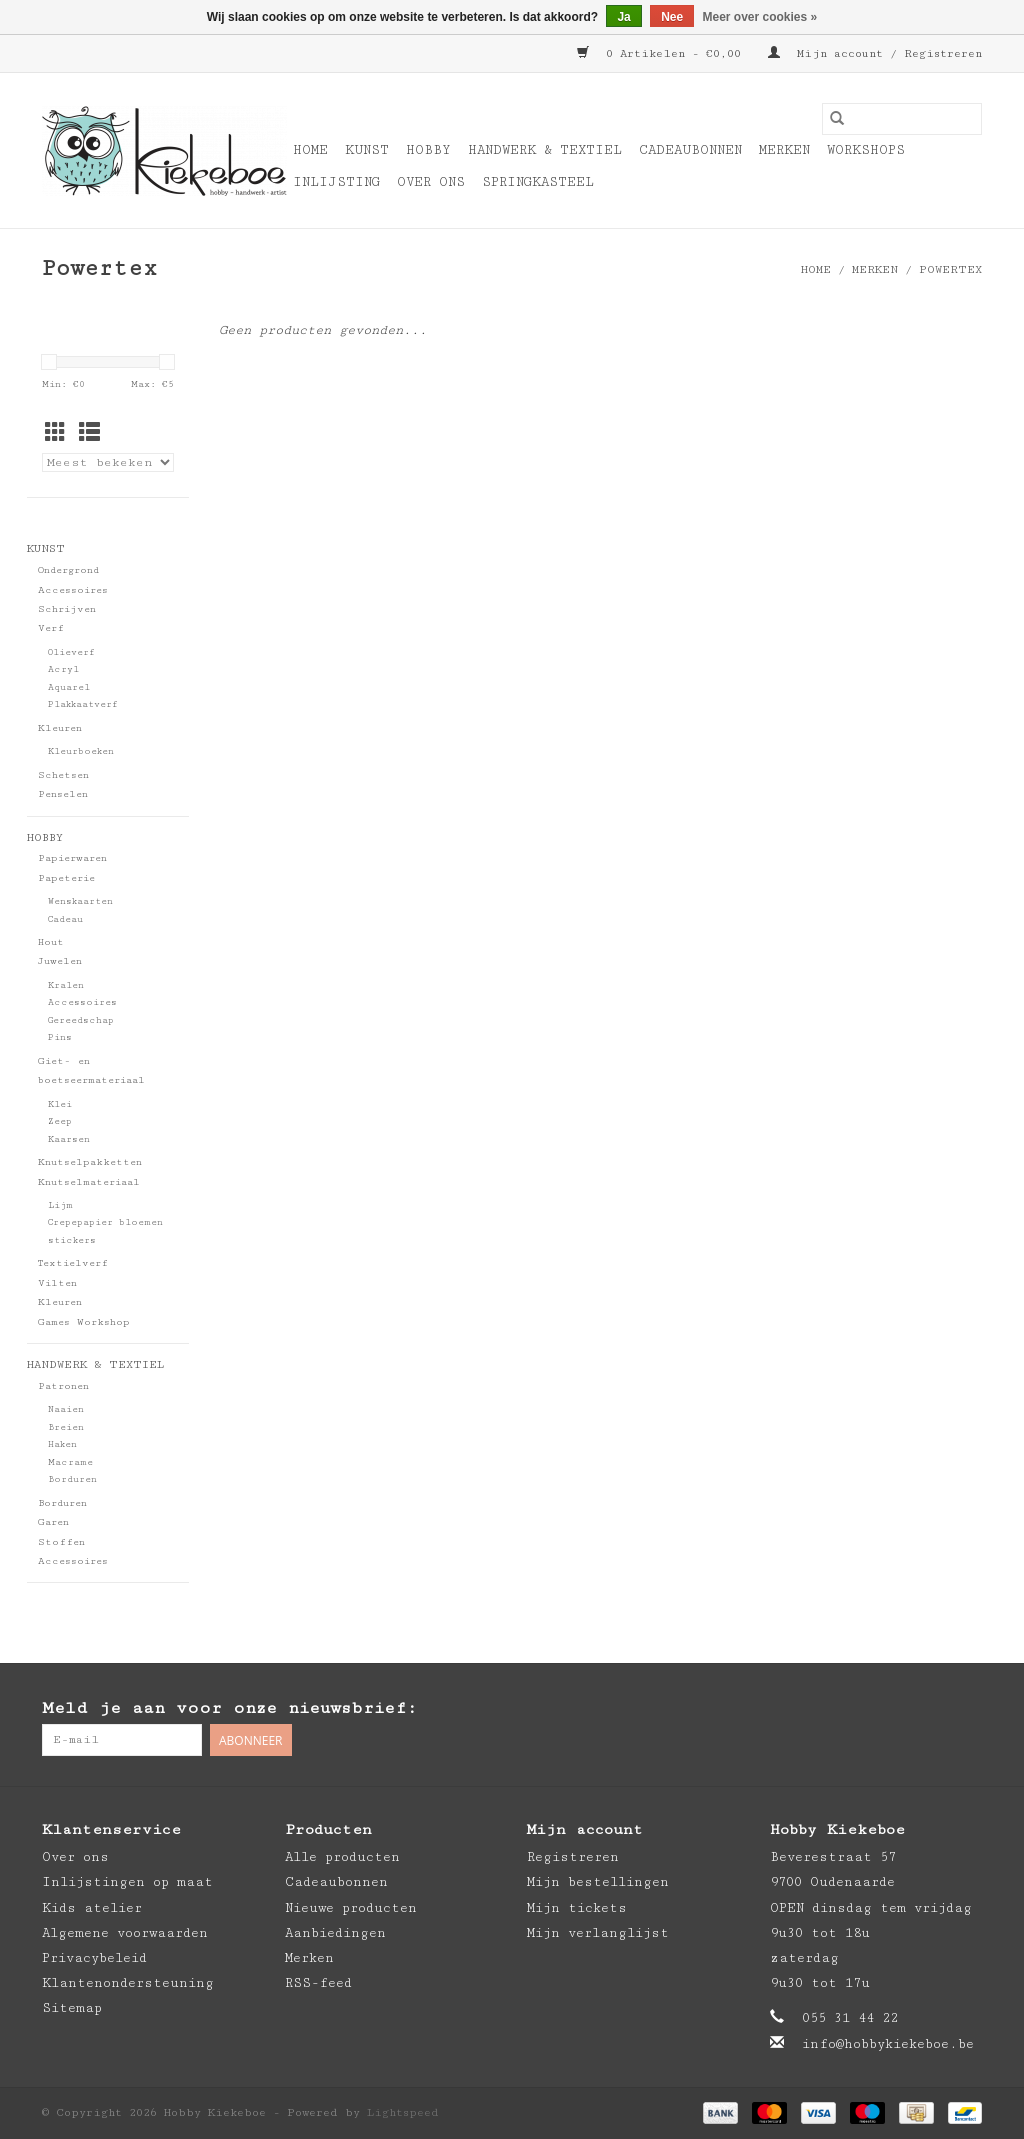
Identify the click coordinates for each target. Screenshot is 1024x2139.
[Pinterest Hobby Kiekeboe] (926, 1709)
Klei (60, 1104)
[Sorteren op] (108, 462)
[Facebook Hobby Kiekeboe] (886, 1709)
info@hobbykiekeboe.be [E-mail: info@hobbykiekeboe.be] (888, 2044)
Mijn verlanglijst (598, 1933)
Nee (672, 17)
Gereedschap (81, 1020)
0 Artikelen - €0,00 (662, 53)
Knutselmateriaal (89, 1182)
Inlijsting (336, 182)
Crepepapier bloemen (105, 1222)
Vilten (57, 1283)
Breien (66, 1427)
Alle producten (342, 1857)
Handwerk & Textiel (545, 150)
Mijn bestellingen (598, 1882)
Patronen (63, 1386)
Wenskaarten (80, 901)
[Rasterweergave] (55, 434)
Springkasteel (538, 182)
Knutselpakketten (90, 1162)
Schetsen (63, 775)
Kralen (66, 985)
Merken (784, 150)
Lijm (60, 1205)
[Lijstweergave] (89, 434)
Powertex (950, 269)
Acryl (63, 669)
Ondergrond (68, 570)
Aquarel (69, 687)
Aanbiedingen (335, 1933)
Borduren (72, 1479)
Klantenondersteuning (128, 1983)
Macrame (70, 1462)
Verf (51, 628)
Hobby (428, 150)
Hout (51, 942)
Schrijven (67, 609)
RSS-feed (318, 1983)
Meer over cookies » (760, 17)
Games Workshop (84, 1322)
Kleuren (60, 728)
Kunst (367, 150)
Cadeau (65, 919)
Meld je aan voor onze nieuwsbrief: (229, 1708)
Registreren (573, 1857)
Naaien (66, 1409)
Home (310, 150)
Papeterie (66, 878)
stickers (72, 1240)
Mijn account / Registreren (875, 53)
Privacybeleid (94, 1958)
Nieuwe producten (351, 1908)
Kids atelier (92, 1908)
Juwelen (60, 961)
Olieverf (71, 652)
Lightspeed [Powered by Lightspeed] (403, 2112)
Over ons (431, 182)
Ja (623, 17)
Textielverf (73, 1263)
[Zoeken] (902, 119)
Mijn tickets (577, 1908)
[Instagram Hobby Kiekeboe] (966, 1709)
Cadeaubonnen (690, 150)
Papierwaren (72, 858)
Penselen (63, 794)
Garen (53, 1522)
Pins (60, 1037)
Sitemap (72, 2008)
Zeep (60, 1121)
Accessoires (73, 590)
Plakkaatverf (83, 704)
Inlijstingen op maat (127, 1882)
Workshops (866, 150)
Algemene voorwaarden (125, 1933)
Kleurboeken (81, 751)
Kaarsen (69, 1139)
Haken (62, 1444)
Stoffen (61, 1542)
